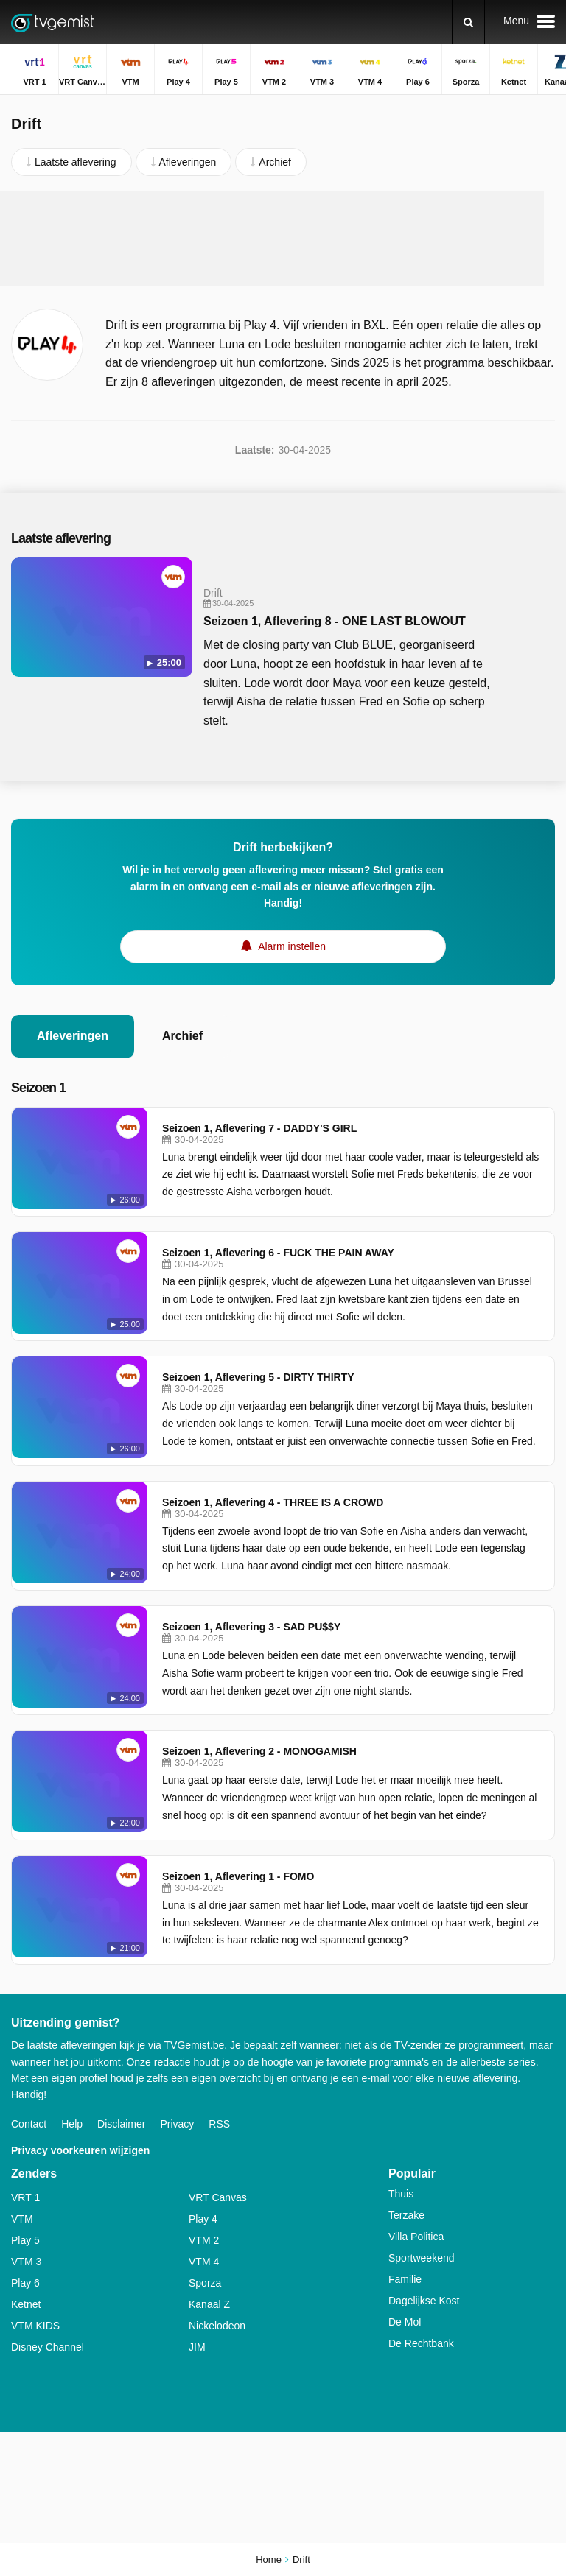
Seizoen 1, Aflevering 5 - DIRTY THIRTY (258, 1377)
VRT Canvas (218, 2197)
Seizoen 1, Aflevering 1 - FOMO (238, 1876)
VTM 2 (204, 2240)
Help (72, 2124)
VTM (22, 2219)
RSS (219, 2124)
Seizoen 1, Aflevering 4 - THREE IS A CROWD (272, 1502)
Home (269, 2559)
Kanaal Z (209, 2304)
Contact (28, 2124)
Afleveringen (72, 1036)
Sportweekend (421, 2258)
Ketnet (26, 2304)
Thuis (400, 2194)
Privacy (177, 2124)
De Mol (404, 2322)
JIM (197, 2347)
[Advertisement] (283, 238)
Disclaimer (121, 2124)
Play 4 (203, 2219)
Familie (405, 2279)
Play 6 (25, 2283)
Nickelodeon (217, 2326)
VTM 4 (204, 2261)
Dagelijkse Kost (424, 2300)
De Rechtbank (421, 2343)
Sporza (205, 2283)
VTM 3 (26, 2261)
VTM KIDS (35, 2326)
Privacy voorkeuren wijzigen (80, 2150)
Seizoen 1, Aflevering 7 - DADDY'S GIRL (259, 1128)
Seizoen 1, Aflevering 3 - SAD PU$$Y (251, 1627)
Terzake (406, 2215)
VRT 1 (25, 2197)
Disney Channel (47, 2347)
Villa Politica (416, 2236)
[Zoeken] (468, 22)
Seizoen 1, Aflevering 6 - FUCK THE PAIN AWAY (278, 1253)
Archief (182, 1036)
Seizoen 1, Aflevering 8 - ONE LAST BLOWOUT (334, 621)
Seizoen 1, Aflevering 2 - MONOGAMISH (259, 1751)
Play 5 (25, 2240)
